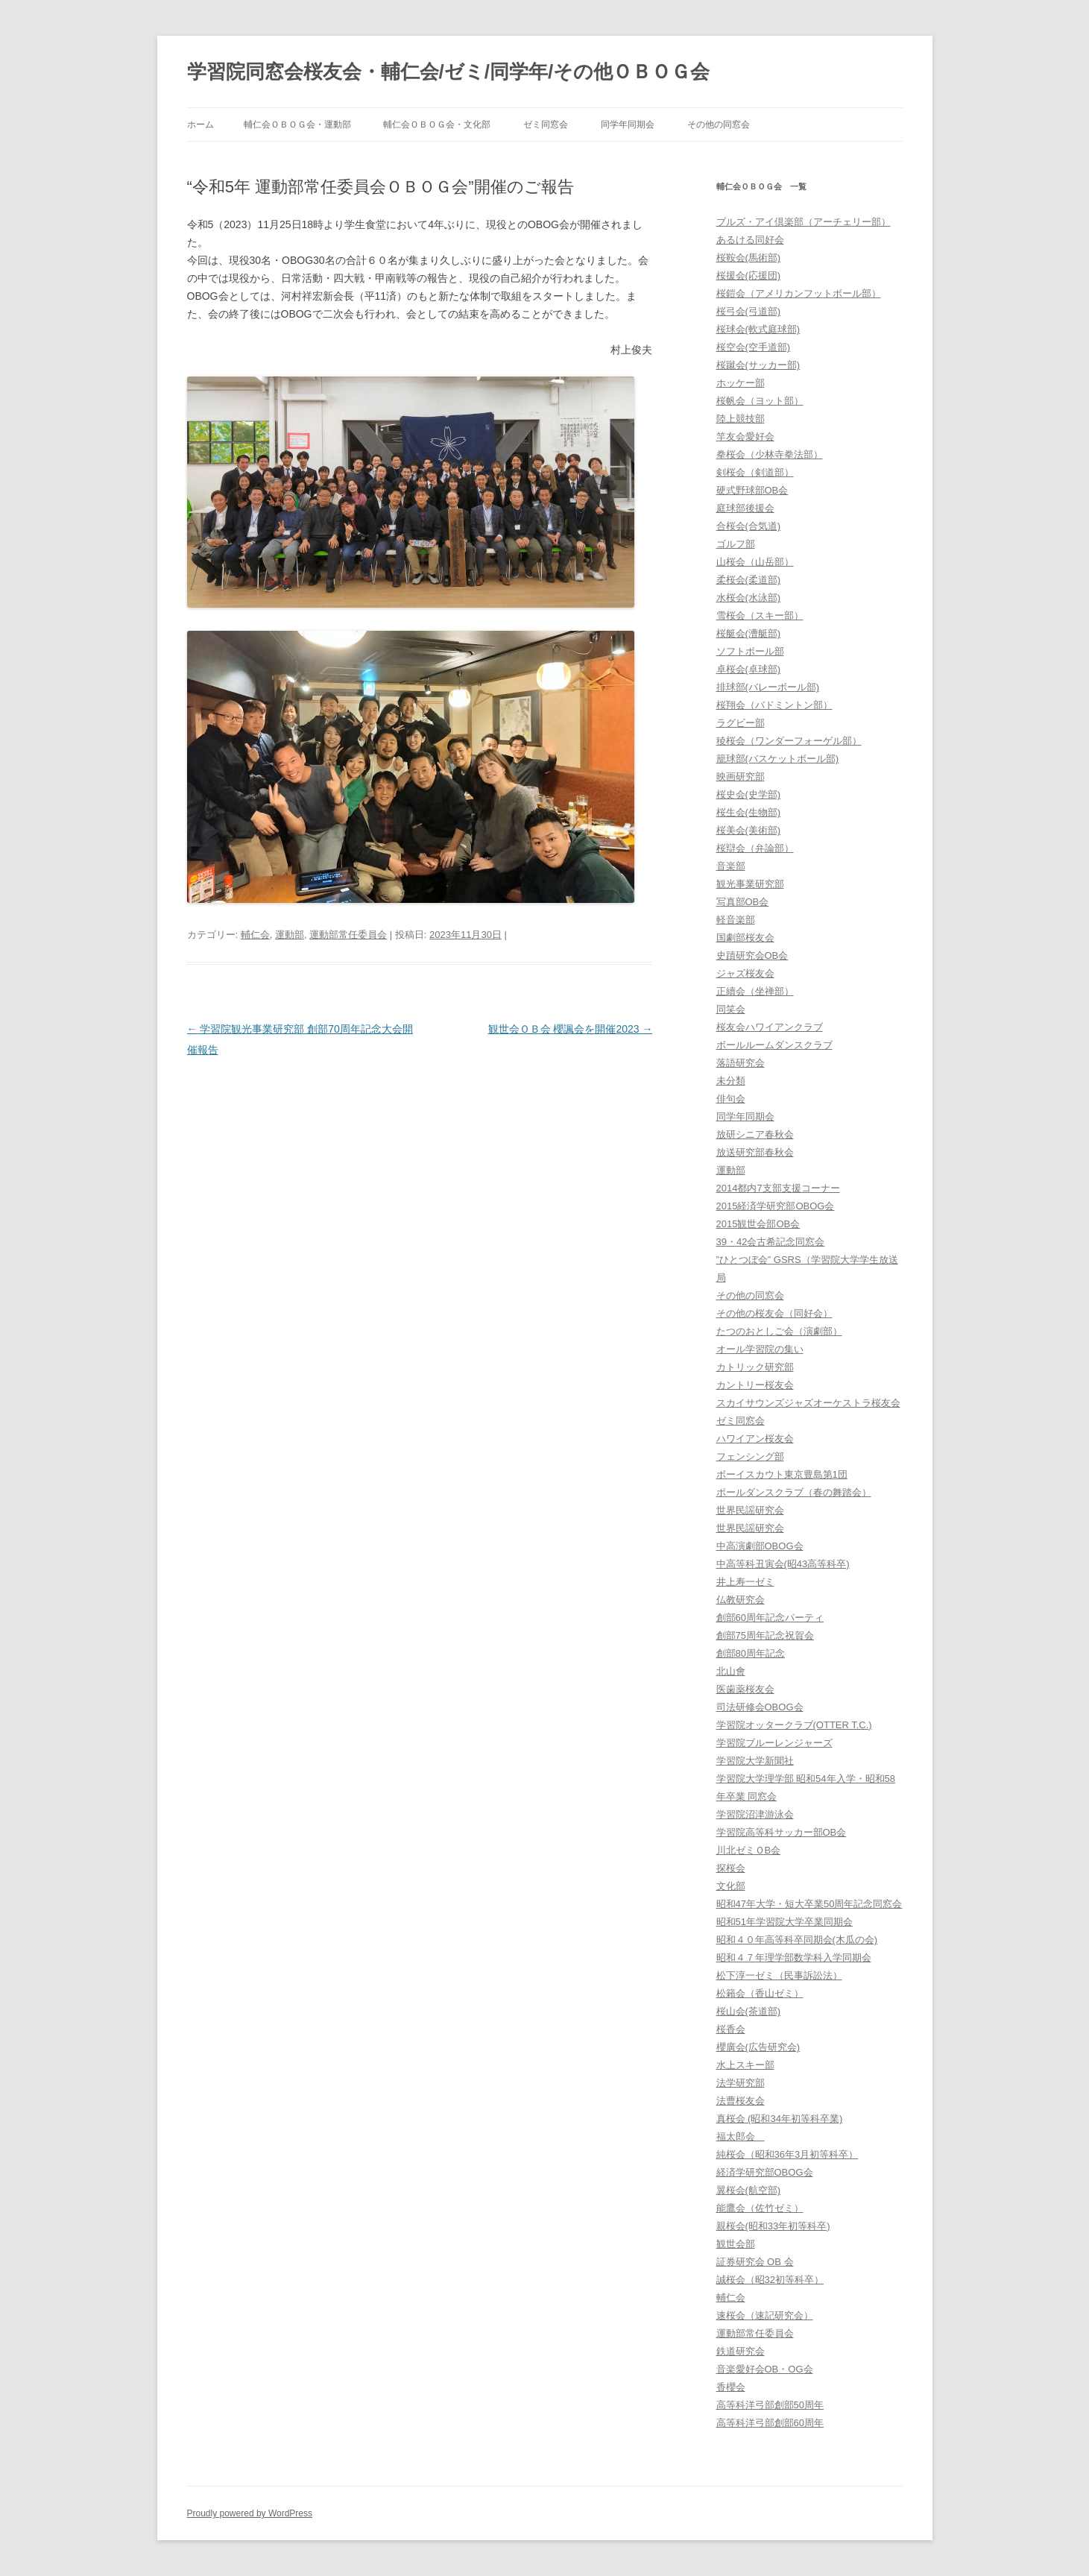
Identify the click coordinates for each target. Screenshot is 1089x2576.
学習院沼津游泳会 (755, 1814)
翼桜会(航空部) (748, 2190)
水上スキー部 (745, 2064)
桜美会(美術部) (748, 830)
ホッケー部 (740, 382)
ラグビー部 (740, 722)
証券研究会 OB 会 (755, 2261)
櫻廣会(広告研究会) (758, 2047)
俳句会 (730, 1098)
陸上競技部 (740, 418)
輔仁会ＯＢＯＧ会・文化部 (436, 124)
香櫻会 (730, 2387)
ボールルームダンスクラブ (774, 1045)
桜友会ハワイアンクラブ (769, 1027)
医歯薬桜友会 (745, 1689)
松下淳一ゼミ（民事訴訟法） (779, 1975)
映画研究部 (740, 776)
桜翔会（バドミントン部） (774, 705)
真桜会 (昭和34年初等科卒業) (779, 2118)
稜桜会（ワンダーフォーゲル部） (789, 740)
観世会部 (735, 2243)
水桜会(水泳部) (748, 597)
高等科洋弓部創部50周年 (770, 2404)
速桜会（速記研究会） (764, 2315)
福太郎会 (740, 2136)
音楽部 (730, 866)
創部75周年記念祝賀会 (765, 1635)
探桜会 (730, 1868)
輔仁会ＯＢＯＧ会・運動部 (297, 124)
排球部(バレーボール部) (768, 687)
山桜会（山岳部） (755, 561)
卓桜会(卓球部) (748, 669)
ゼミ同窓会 (545, 124)
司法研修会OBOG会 (760, 1707)
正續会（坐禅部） (755, 991)
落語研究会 (740, 1062)
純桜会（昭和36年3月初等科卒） (787, 2154)
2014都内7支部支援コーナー (778, 1188)
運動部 (289, 934)
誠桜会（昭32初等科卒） (770, 2279)
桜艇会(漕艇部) (748, 633)
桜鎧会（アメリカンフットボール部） (798, 293)
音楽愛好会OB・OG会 (764, 2369)
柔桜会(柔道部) (748, 579)
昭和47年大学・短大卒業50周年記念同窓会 (809, 1903)
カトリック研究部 (755, 1367)
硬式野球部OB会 (752, 490)
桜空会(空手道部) (753, 347)
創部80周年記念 (750, 1653)
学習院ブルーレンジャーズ (774, 1742)
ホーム (200, 124)
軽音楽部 (735, 919)
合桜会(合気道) (748, 526)
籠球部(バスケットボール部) (777, 758)
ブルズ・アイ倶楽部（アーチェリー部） (803, 221)
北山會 (730, 1671)
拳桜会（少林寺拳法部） (769, 454)
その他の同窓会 (718, 124)
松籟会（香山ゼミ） (760, 1993)
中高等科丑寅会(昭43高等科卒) (783, 1563)
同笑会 (730, 1009)
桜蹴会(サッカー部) (758, 365)
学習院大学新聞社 (755, 1760)
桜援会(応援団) (748, 275)
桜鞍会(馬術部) (748, 257)
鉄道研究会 (740, 2351)
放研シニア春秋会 (755, 1134)
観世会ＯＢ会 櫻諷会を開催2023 (570, 1029)
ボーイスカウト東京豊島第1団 (781, 1474)
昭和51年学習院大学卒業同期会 (784, 1921)
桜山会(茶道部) (748, 2011)
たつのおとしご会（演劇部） (779, 1331)
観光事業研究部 (750, 883)
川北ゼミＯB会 (748, 1850)
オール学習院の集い (760, 1349)
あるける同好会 (750, 239)
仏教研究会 (740, 1599)
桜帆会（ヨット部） (760, 400)
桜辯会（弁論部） (755, 848)
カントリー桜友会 (755, 1385)
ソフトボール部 (750, 651)
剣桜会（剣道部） (755, 472)
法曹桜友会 (740, 2100)
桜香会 (730, 2029)
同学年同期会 (627, 124)
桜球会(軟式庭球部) (758, 329)
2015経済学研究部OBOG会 (775, 1206)
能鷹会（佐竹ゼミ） (760, 2208)
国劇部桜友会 (745, 937)
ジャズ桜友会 (745, 973)
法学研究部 (740, 2082)
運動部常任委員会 (348, 934)
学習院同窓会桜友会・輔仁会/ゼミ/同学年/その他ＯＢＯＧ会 (448, 71)
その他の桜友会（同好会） (774, 1313)
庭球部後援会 (745, 508)
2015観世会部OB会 (758, 1223)
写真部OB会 (742, 901)
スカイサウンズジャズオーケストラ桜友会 (808, 1402)
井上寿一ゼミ (745, 1581)
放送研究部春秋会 (755, 1152)
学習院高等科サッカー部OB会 (781, 1832)
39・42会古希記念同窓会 (770, 1241)
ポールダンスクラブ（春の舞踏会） (793, 1492)
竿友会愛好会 (745, 436)
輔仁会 (255, 934)
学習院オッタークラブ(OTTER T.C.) (794, 1725)
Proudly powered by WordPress (250, 2513)
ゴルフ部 (735, 543)
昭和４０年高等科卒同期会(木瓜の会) (797, 1939)
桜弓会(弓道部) (748, 311)
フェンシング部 (750, 1456)
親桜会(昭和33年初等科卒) (773, 2226)
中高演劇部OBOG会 (760, 1546)
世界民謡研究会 (750, 1510)
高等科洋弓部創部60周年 (770, 2422)
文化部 (730, 1886)
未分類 (730, 1080)
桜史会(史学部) (748, 794)
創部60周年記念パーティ (770, 1617)
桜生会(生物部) (748, 812)
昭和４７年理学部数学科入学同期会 (793, 1957)
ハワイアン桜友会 (755, 1438)
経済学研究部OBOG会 (764, 2172)
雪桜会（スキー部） (760, 615)
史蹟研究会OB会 (752, 955)
